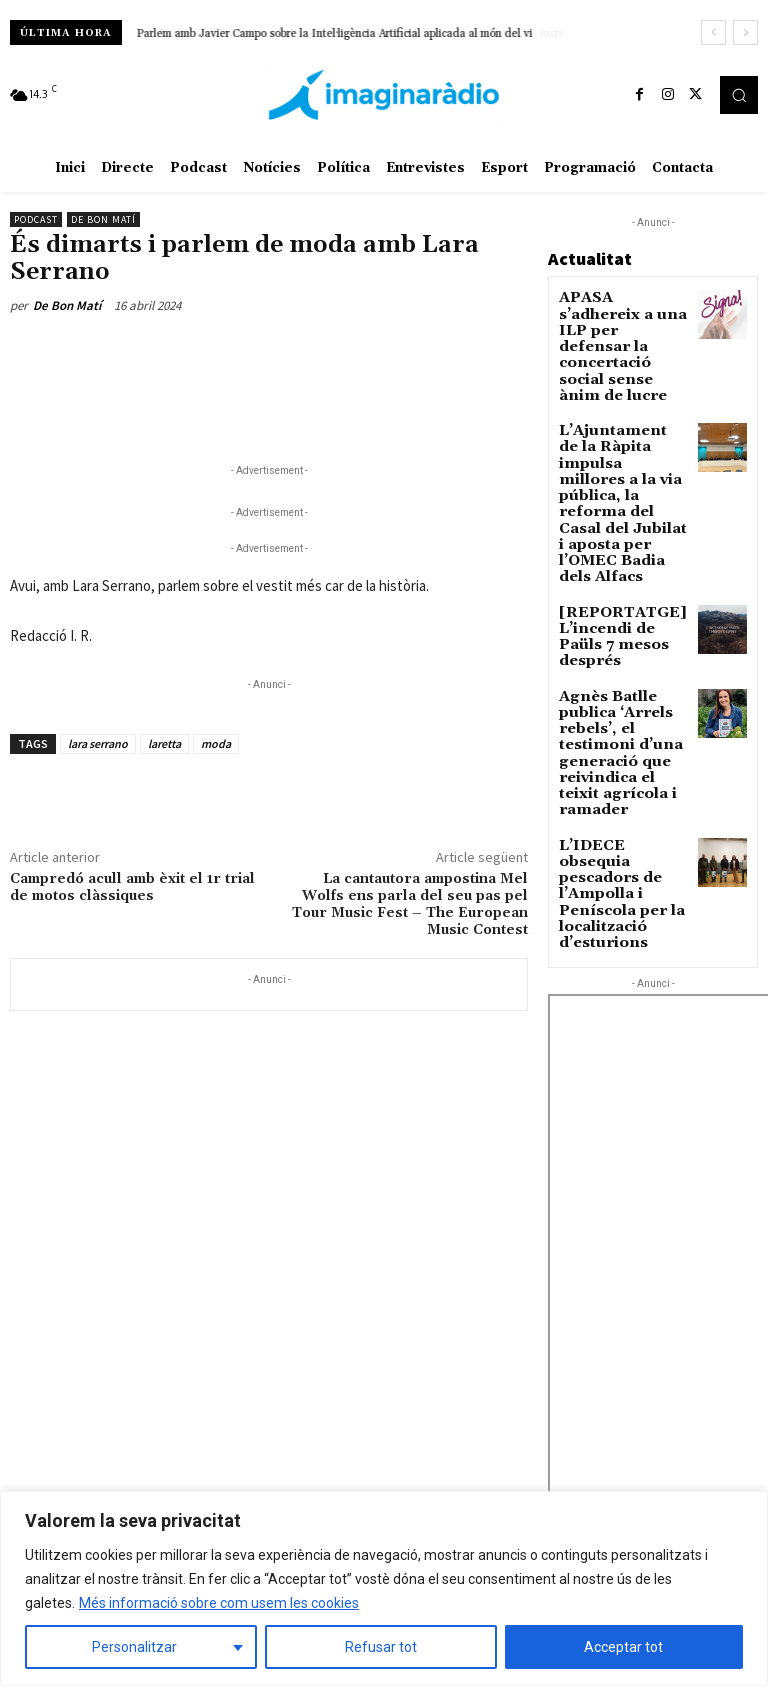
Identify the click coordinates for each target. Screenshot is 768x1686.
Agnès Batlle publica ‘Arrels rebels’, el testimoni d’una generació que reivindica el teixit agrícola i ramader (623, 596)
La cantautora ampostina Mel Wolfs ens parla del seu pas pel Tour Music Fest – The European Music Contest (410, 904)
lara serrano (98, 743)
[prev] (713, 32)
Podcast (36, 219)
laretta (164, 743)
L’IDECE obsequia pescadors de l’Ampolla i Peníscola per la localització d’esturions (618, 696)
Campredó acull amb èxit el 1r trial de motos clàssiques (132, 887)
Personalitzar (134, 1647)
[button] (739, 95)
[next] (745, 32)
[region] (384, 1588)
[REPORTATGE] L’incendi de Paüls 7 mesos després (622, 512)
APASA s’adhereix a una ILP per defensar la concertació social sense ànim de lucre (621, 325)
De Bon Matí (103, 219)
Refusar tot (381, 1647)
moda (216, 743)
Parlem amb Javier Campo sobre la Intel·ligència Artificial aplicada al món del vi (335, 34)
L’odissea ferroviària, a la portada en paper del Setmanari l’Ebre (647, 1412)
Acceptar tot (623, 1647)
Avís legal (229, 1379)
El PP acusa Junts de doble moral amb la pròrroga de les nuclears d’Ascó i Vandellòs (642, 1486)
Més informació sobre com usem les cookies (219, 1603)
